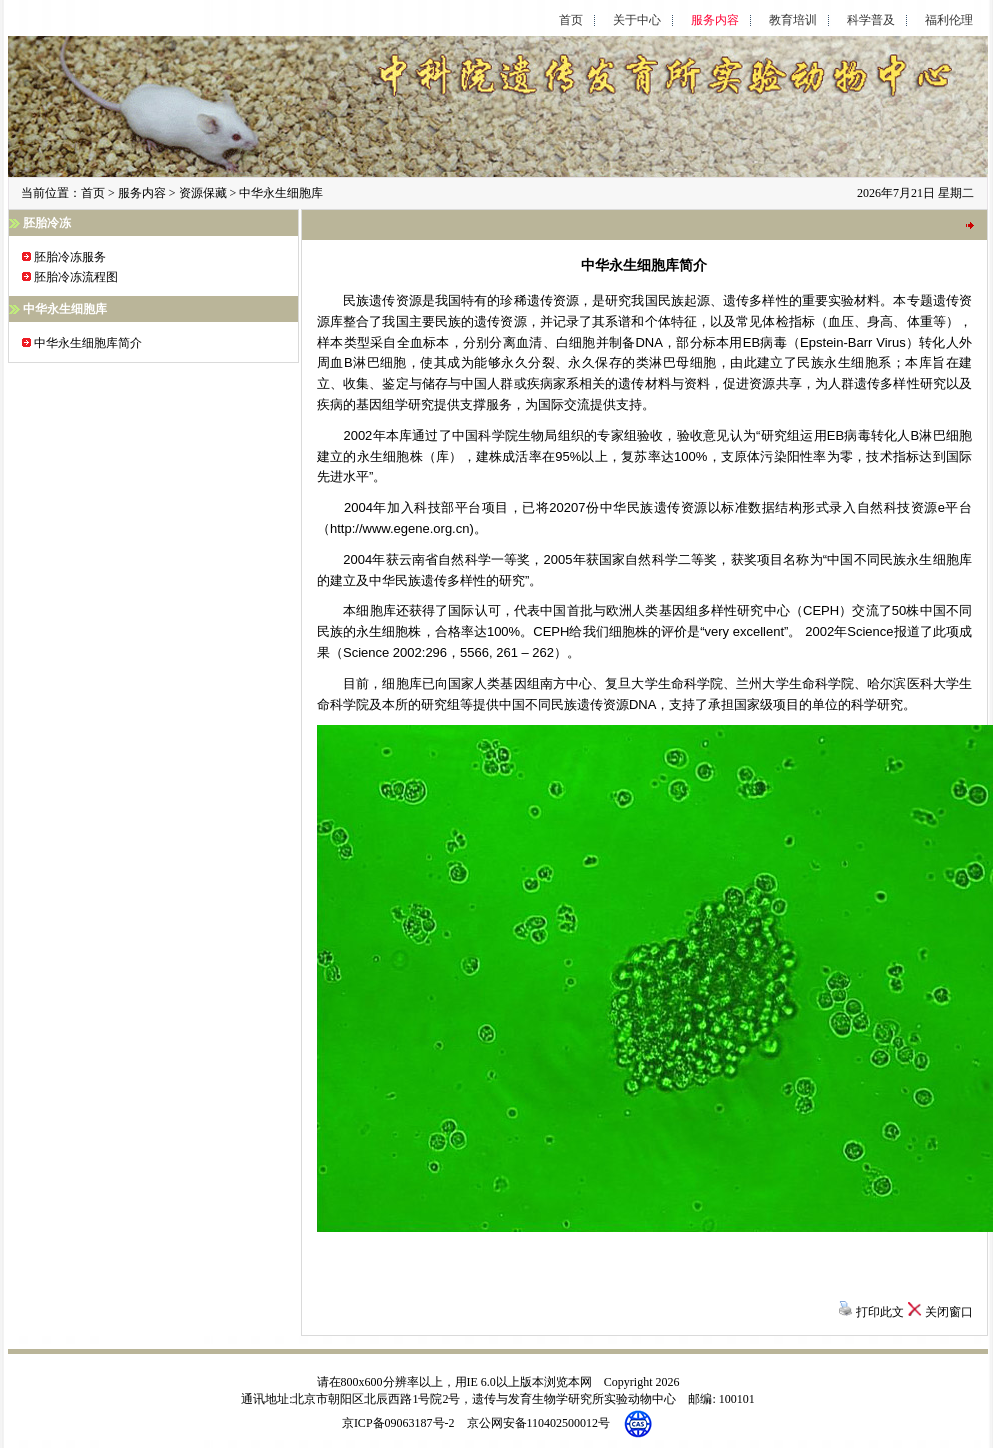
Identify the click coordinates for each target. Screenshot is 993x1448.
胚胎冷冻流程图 (76, 277)
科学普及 (871, 20)
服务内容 (715, 20)
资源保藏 (203, 193)
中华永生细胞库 (281, 193)
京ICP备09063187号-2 (398, 1423)
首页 (571, 20)
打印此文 (880, 1312)
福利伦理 (949, 20)
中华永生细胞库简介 (88, 343)
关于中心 (637, 20)
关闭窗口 (949, 1312)
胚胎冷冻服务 (70, 257)
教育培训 (793, 20)
